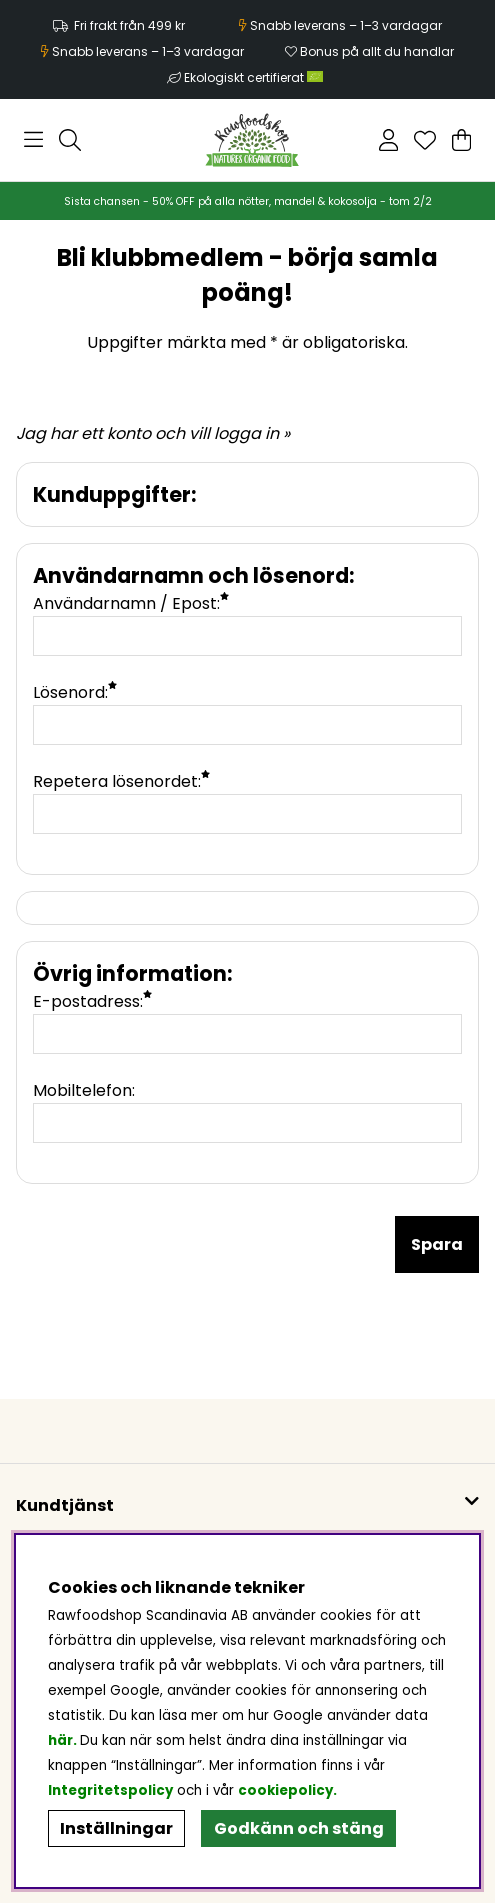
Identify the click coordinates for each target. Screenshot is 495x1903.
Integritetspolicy (110, 1790)
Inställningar (116, 1828)
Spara (437, 1244)
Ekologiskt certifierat (255, 77)
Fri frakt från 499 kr (129, 25)
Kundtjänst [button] (65, 1505)
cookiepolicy (285, 1790)
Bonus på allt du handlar (377, 51)
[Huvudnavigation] (33, 140)
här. (64, 1740)
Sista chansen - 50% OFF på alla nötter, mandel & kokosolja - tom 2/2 (248, 201)
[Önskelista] (425, 140)
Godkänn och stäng (299, 1828)
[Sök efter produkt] (70, 140)
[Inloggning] (388, 140)
